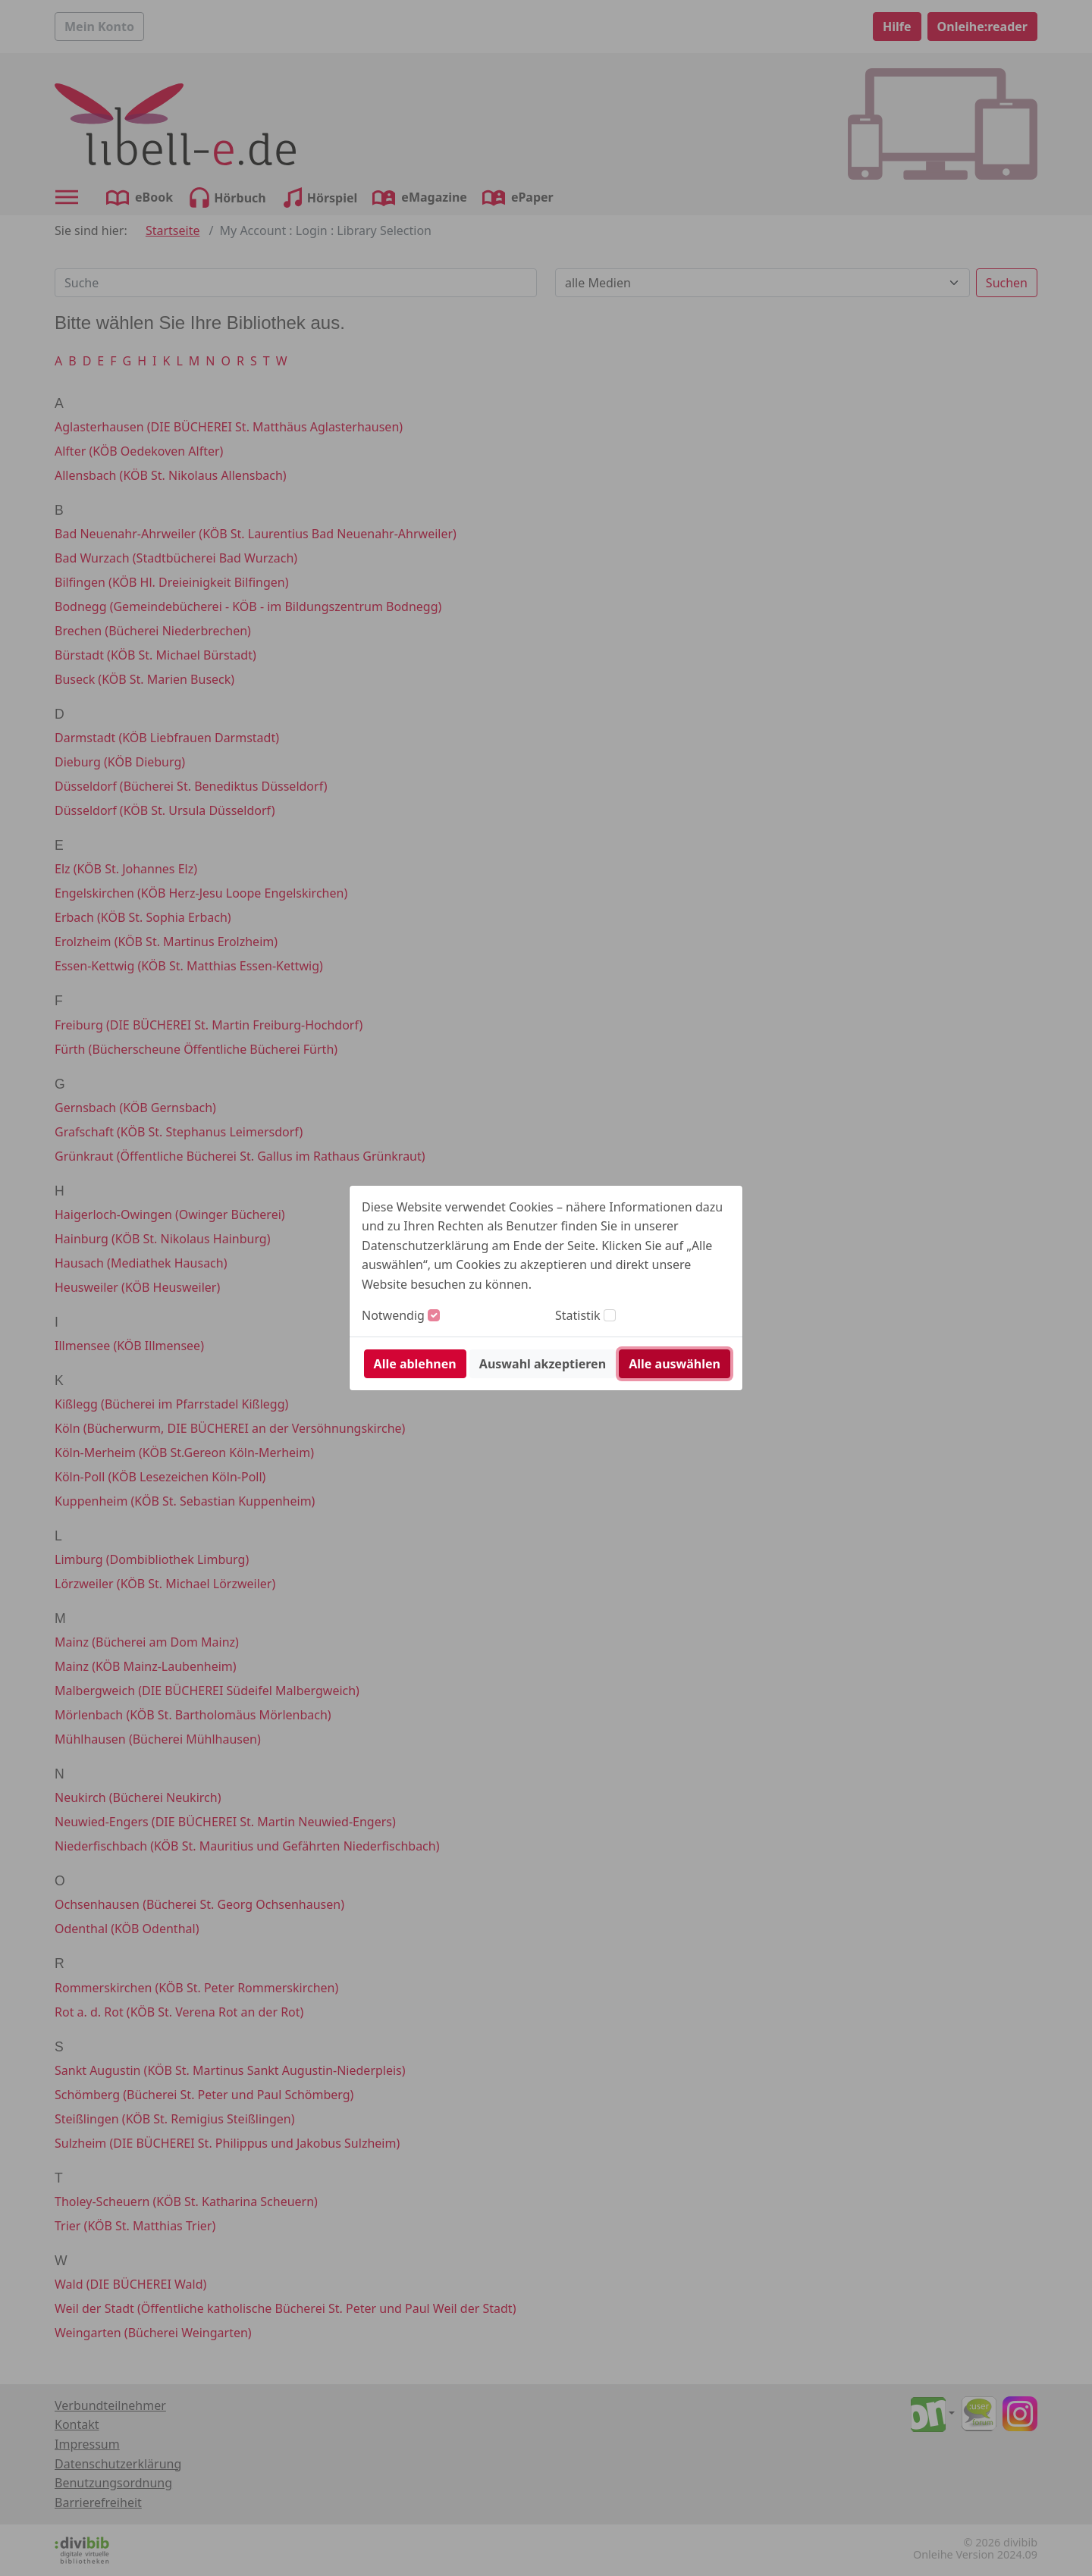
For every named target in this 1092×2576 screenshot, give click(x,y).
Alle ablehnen (415, 1363)
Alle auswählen (674, 1363)
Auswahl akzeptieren (542, 1363)
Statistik (578, 1315)
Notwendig (393, 1315)
